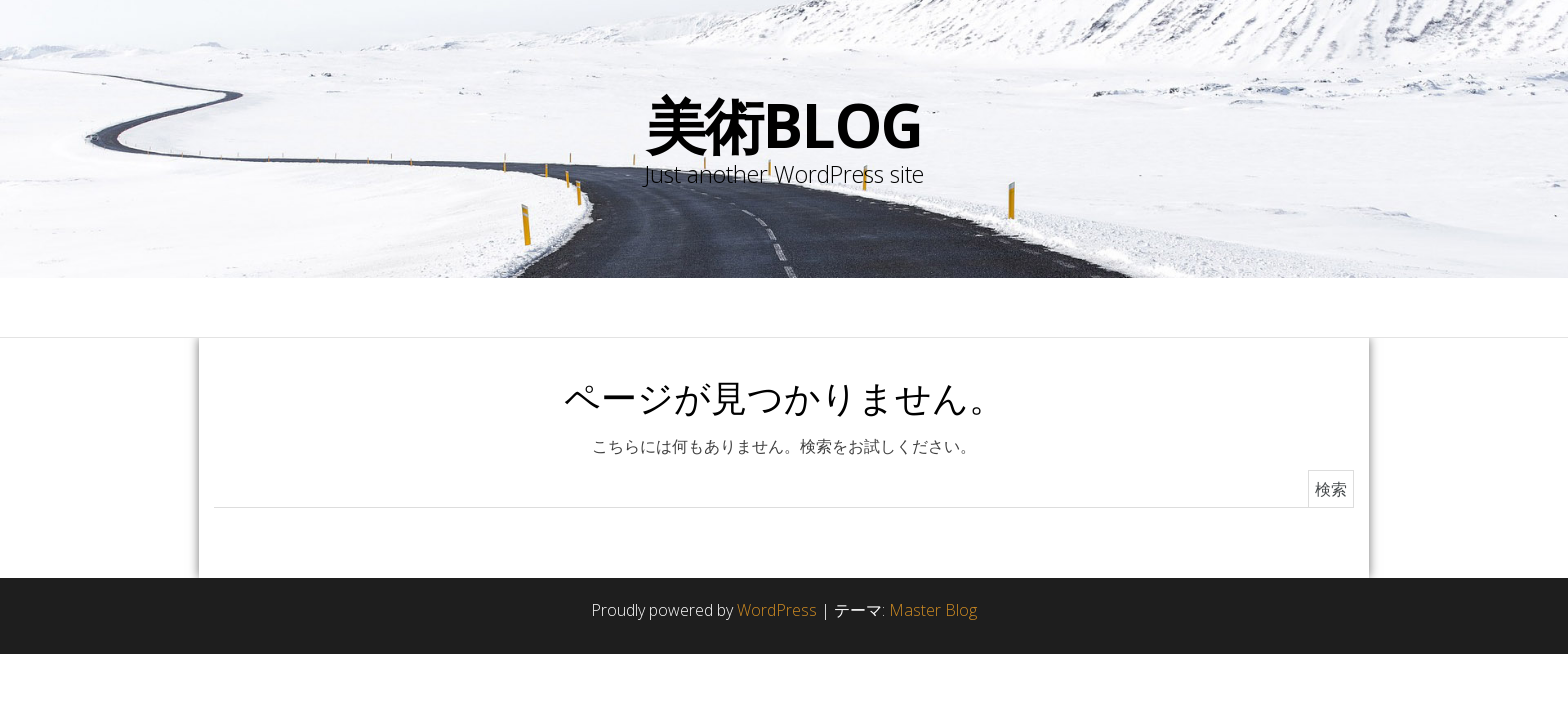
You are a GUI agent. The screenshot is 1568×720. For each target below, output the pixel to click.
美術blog (784, 125)
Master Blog (933, 610)
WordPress (777, 610)
